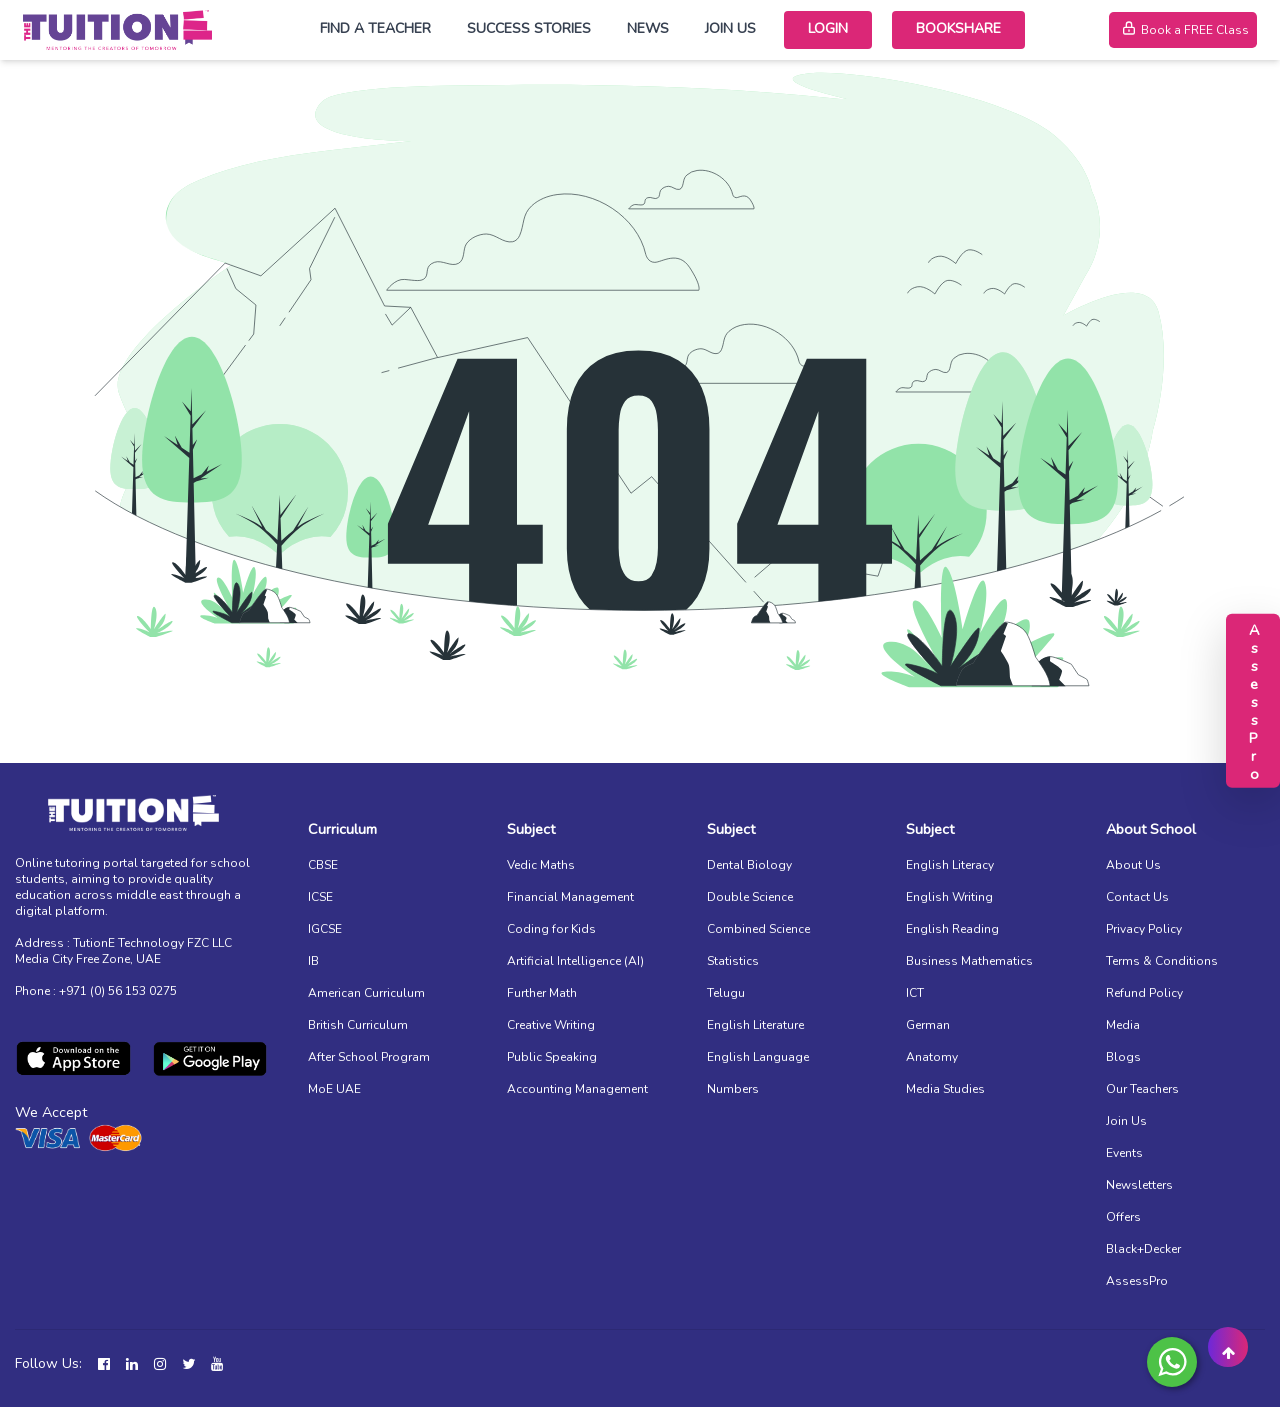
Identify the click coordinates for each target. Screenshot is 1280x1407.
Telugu (726, 993)
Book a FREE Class (1183, 30)
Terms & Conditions (1162, 961)
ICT (915, 993)
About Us (1133, 865)
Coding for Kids (551, 929)
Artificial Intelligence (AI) (575, 961)
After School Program (369, 1057)
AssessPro (1137, 1281)
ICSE (320, 897)
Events (1124, 1153)
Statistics (733, 961)
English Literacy (950, 865)
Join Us (730, 28)
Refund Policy (1144, 993)
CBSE (323, 865)
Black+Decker (1143, 1249)
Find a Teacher (375, 28)
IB (313, 961)
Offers (1123, 1217)
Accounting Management (577, 1089)
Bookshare (958, 28)
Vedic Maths (541, 865)
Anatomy (932, 1057)
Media (1123, 1025)
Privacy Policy (1144, 929)
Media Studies (945, 1089)
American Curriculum (366, 993)
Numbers (733, 1089)
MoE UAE (334, 1089)
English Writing (949, 897)
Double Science (750, 897)
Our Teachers (1142, 1089)
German (928, 1025)
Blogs (1123, 1057)
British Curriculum (358, 1025)
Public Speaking (552, 1057)
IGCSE (325, 929)
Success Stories (529, 28)
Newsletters (1139, 1185)
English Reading (952, 929)
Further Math (542, 993)
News (648, 28)
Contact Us (1137, 897)
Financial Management (570, 897)
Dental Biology (749, 865)
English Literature (755, 1025)
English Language (758, 1057)
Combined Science (758, 929)
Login (828, 28)
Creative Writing (551, 1025)
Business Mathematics (969, 961)
